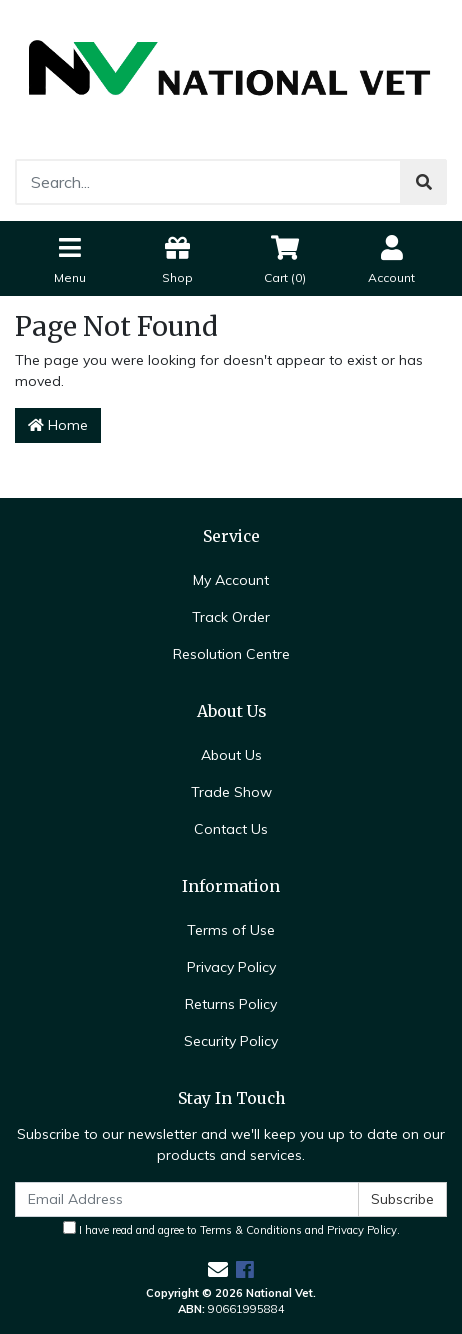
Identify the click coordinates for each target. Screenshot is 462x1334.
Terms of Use (231, 930)
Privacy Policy (231, 967)
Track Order (231, 617)
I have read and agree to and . (231, 1229)
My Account (231, 580)
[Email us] (218, 1269)
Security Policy (231, 1041)
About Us (231, 755)
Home (58, 425)
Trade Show (231, 792)
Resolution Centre (231, 654)
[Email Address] (187, 1199)
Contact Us (231, 829)
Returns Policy (231, 1004)
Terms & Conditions (251, 1230)
